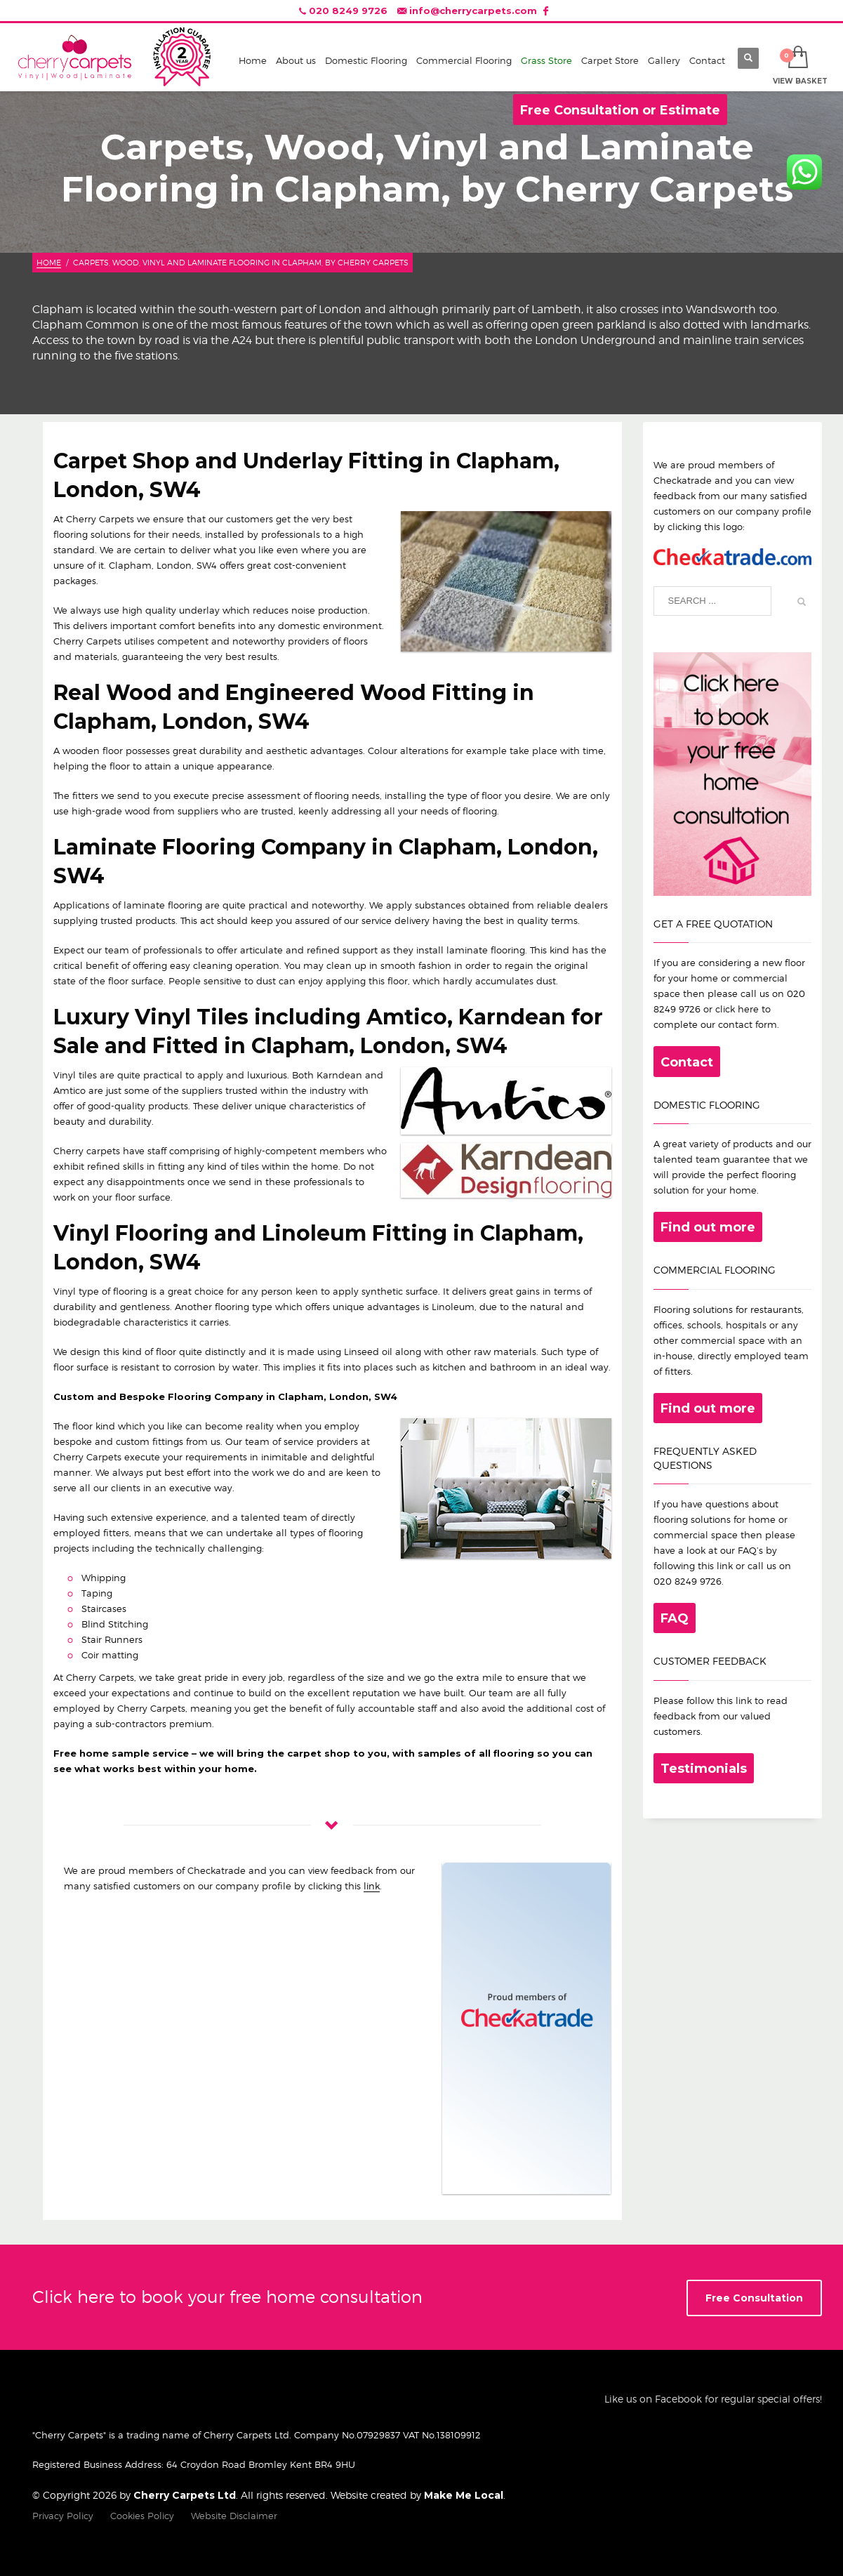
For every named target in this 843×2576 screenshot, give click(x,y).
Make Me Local (463, 2495)
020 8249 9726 (348, 10)
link (372, 1885)
